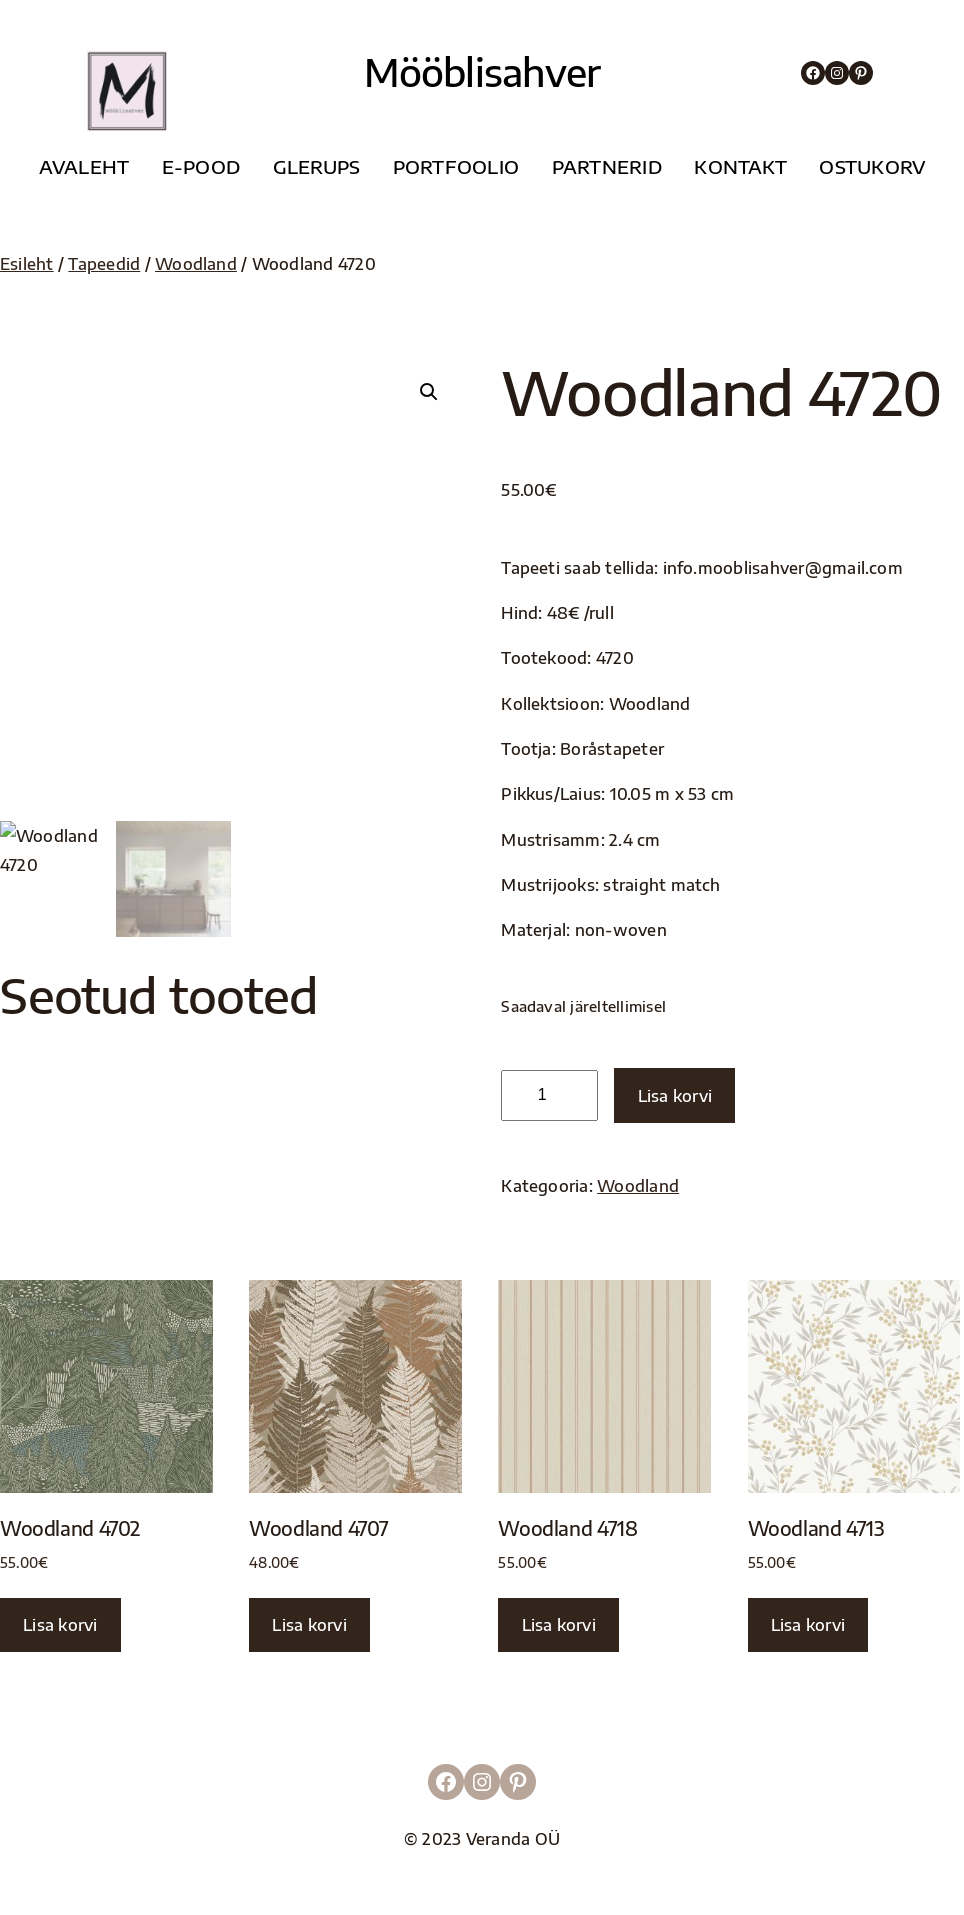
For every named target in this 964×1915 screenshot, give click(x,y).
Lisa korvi (675, 1095)
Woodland (196, 263)
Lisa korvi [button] (60, 1624)
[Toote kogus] (549, 1095)
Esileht (27, 263)
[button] (429, 392)
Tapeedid (104, 263)
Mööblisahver (482, 71)
